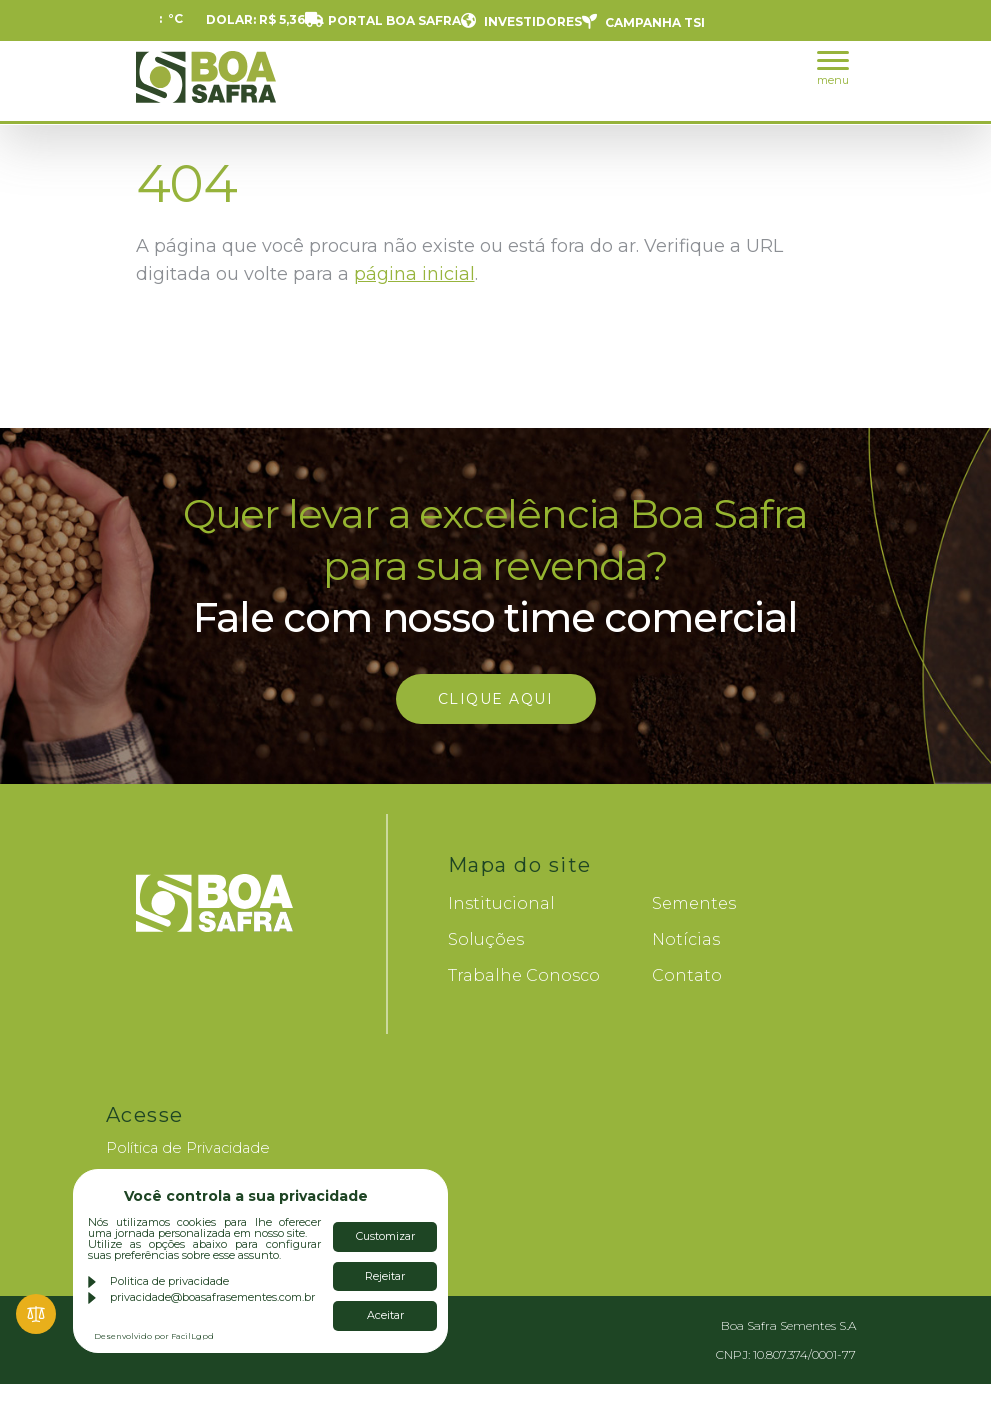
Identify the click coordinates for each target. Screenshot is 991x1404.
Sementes (694, 903)
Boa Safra (206, 86)
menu (833, 69)
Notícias (686, 939)
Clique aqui (496, 699)
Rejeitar (385, 1276)
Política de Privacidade (188, 1148)
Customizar (385, 1236)
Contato (687, 975)
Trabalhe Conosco (524, 975)
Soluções (486, 939)
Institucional (501, 903)
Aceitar (385, 1315)
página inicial (414, 274)
